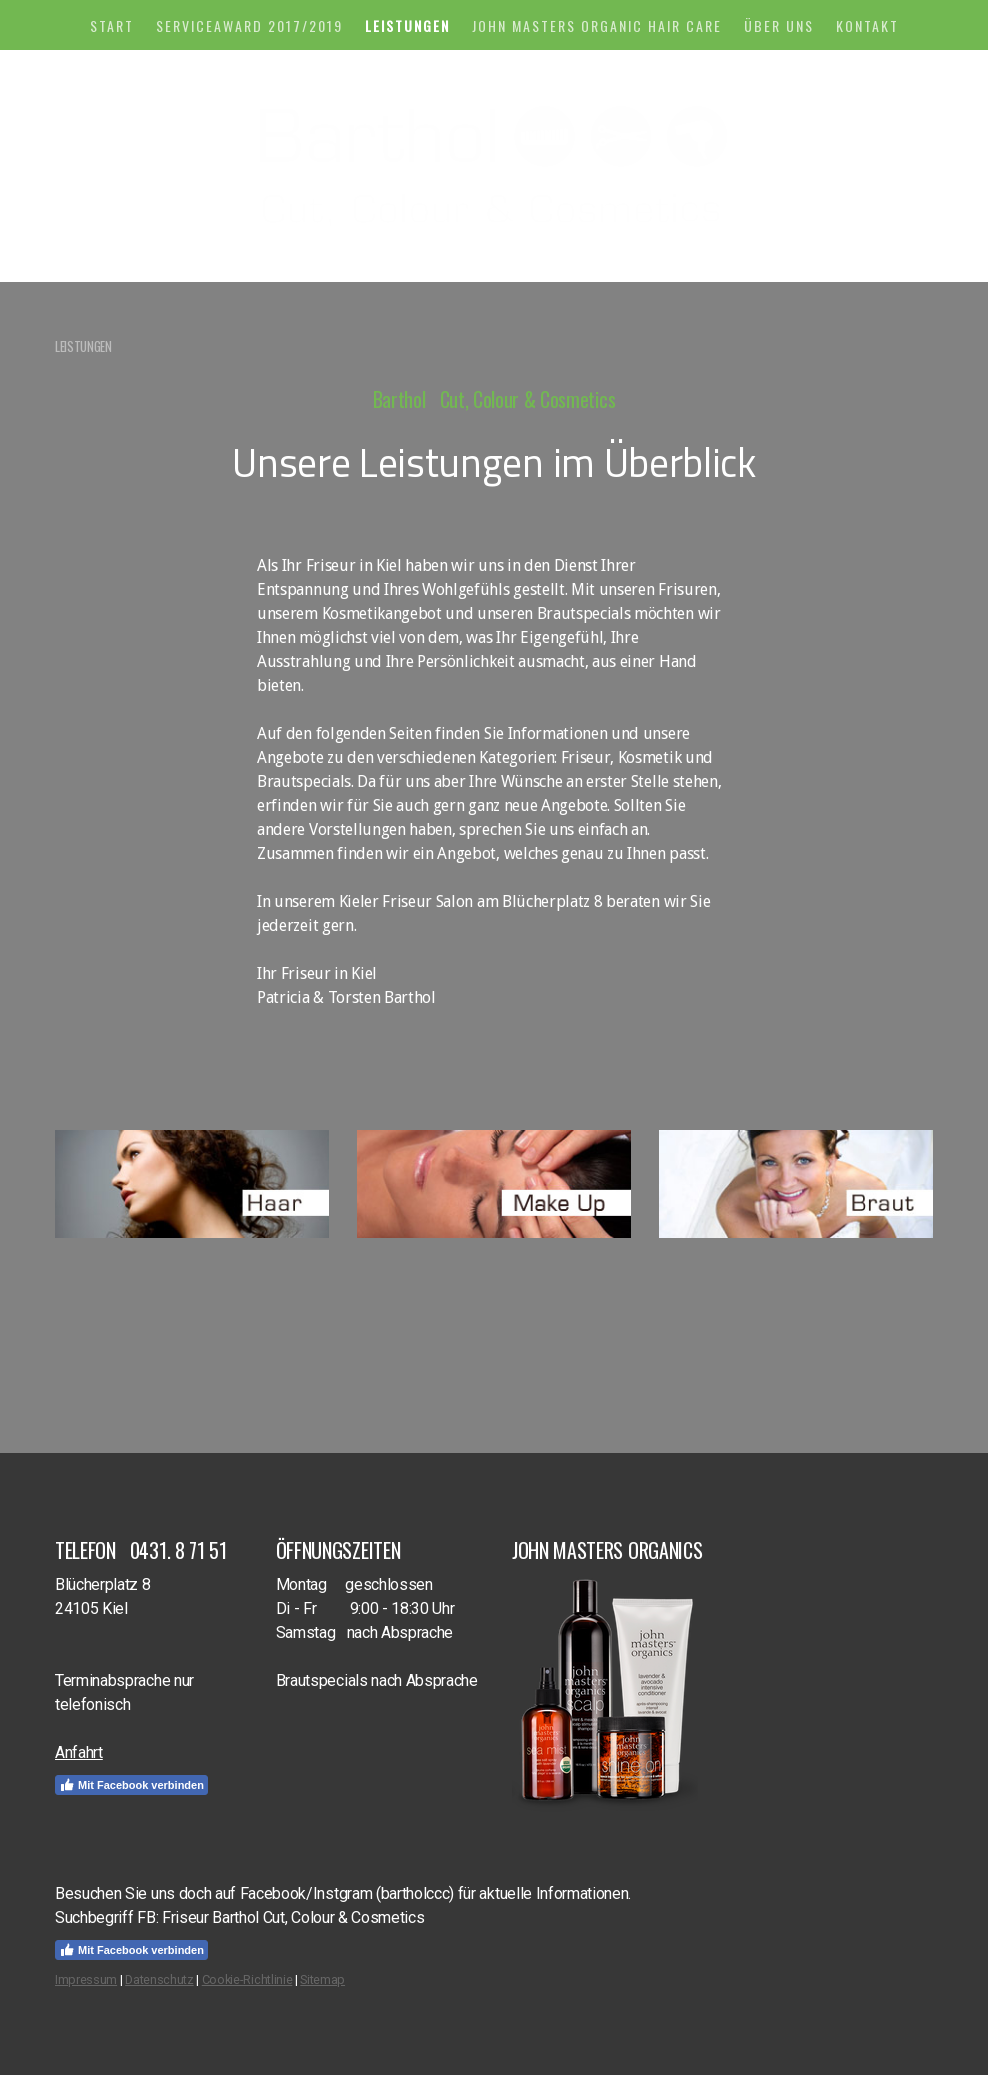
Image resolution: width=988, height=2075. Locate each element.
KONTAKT (867, 25)
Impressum (86, 1979)
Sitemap (322, 1979)
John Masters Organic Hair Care (597, 25)
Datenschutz (159, 1979)
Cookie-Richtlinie (247, 1979)
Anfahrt (79, 1752)
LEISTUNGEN (407, 25)
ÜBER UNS (779, 25)
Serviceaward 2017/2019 (249, 25)
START (112, 25)
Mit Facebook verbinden (131, 1785)
